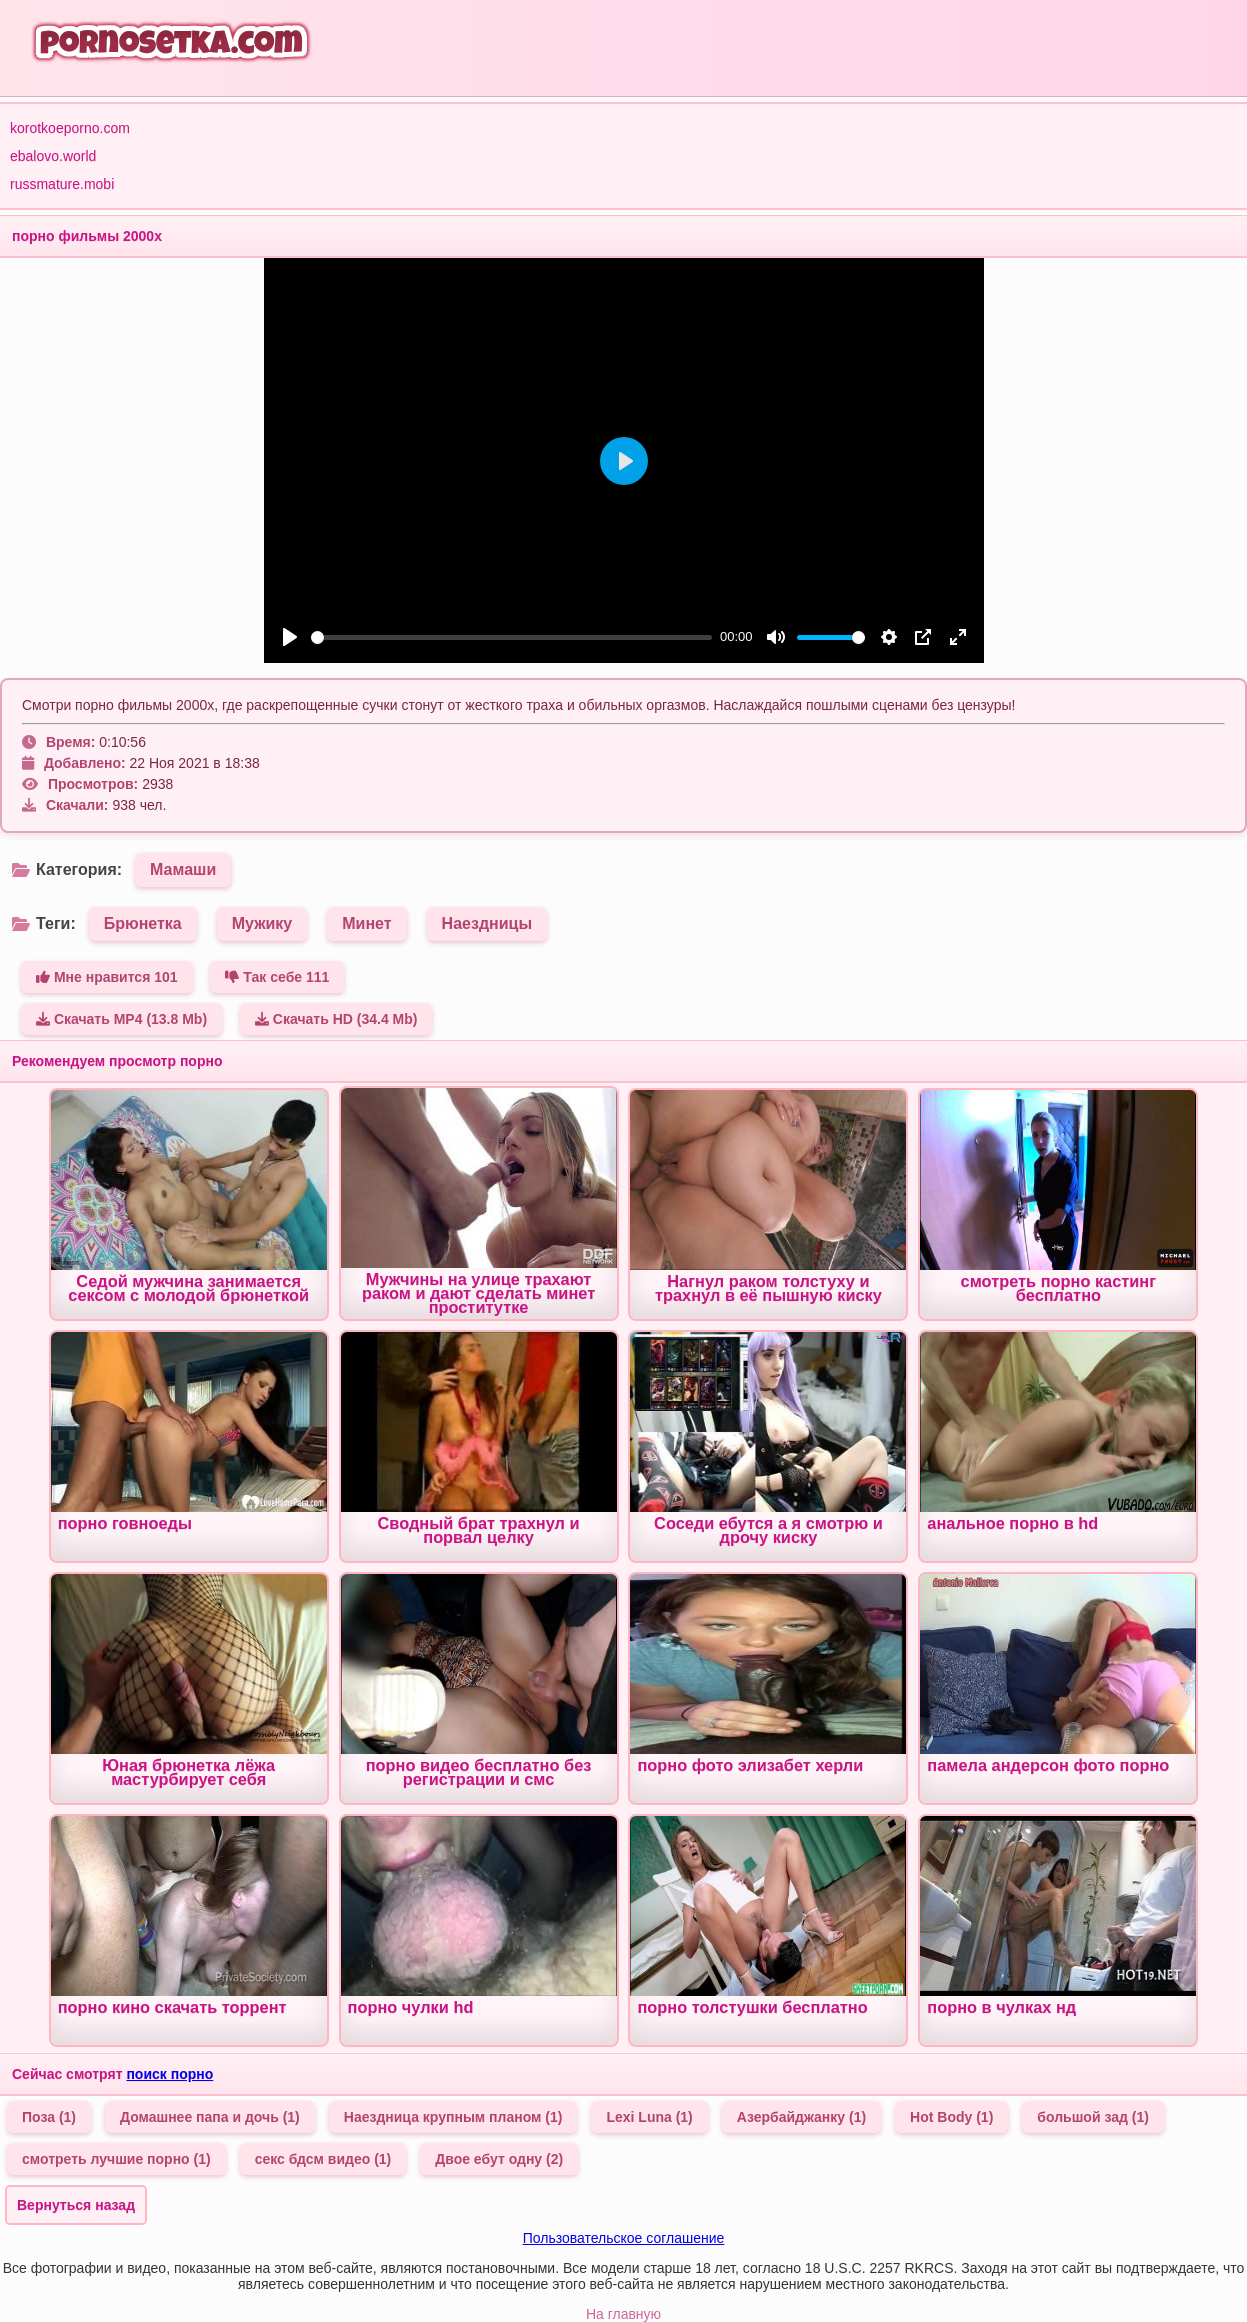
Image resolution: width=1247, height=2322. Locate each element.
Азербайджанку (801, 2117)
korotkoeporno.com (70, 128)
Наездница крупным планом (453, 2117)
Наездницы (487, 923)
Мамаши (183, 869)
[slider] (512, 637)
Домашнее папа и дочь (210, 2117)
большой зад (1093, 2117)
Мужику (262, 923)
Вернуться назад (76, 2205)
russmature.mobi (62, 184)
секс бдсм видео (323, 2159)
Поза (49, 2117)
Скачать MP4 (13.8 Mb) (121, 1019)
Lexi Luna (649, 2117)
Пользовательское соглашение (624, 2238)
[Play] (290, 637)
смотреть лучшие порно (116, 2159)
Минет (366, 923)
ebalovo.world (53, 156)
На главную (623, 2314)
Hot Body (951, 2117)
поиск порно (169, 2074)
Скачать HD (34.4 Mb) (336, 1019)
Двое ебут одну (499, 2159)
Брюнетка (143, 923)
